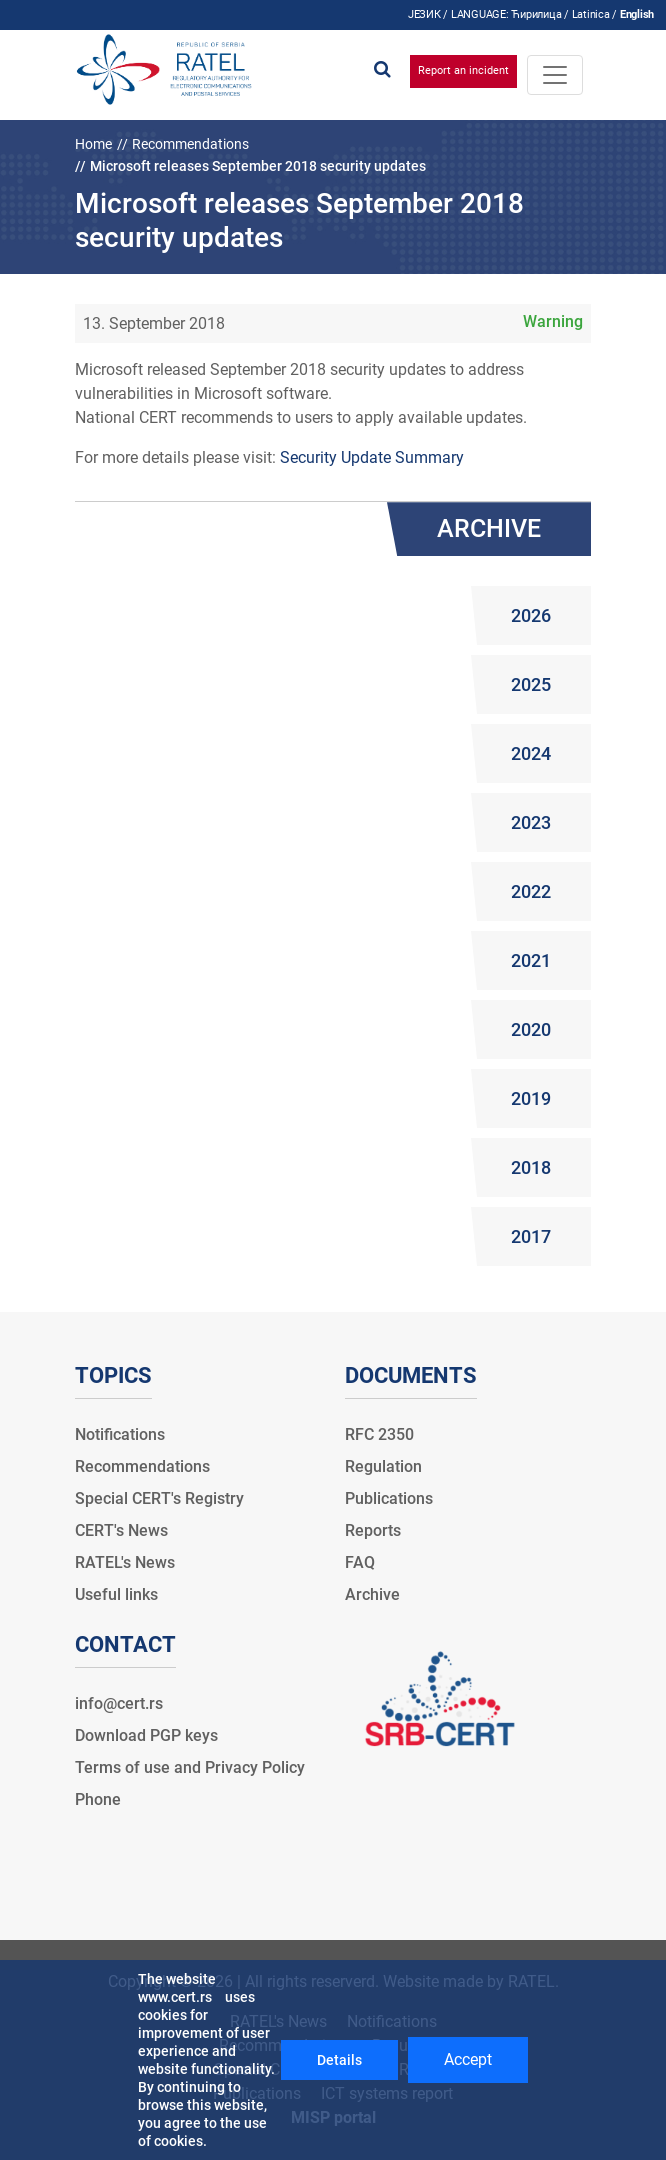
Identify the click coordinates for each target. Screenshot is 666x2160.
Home (93, 144)
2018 (531, 1167)
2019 (531, 1098)
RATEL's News (125, 1562)
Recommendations (190, 144)
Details (339, 2060)
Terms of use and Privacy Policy (190, 1767)
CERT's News (121, 1530)
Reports (373, 1530)
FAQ (360, 1562)
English (637, 14)
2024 (531, 753)
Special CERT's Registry (159, 1498)
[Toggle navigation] (555, 75)
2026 (531, 615)
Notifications (120, 1434)
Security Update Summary (372, 457)
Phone (98, 1799)
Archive (372, 1594)
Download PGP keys (146, 1735)
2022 (531, 891)
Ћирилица (536, 14)
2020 (531, 1029)
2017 (531, 1236)
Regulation (383, 1466)
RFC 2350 (379, 1434)
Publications (389, 1498)
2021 (531, 960)
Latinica (591, 14)
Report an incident (463, 70)
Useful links (116, 1594)
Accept (468, 2059)
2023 (531, 822)
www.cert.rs (175, 1997)
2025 (531, 684)
